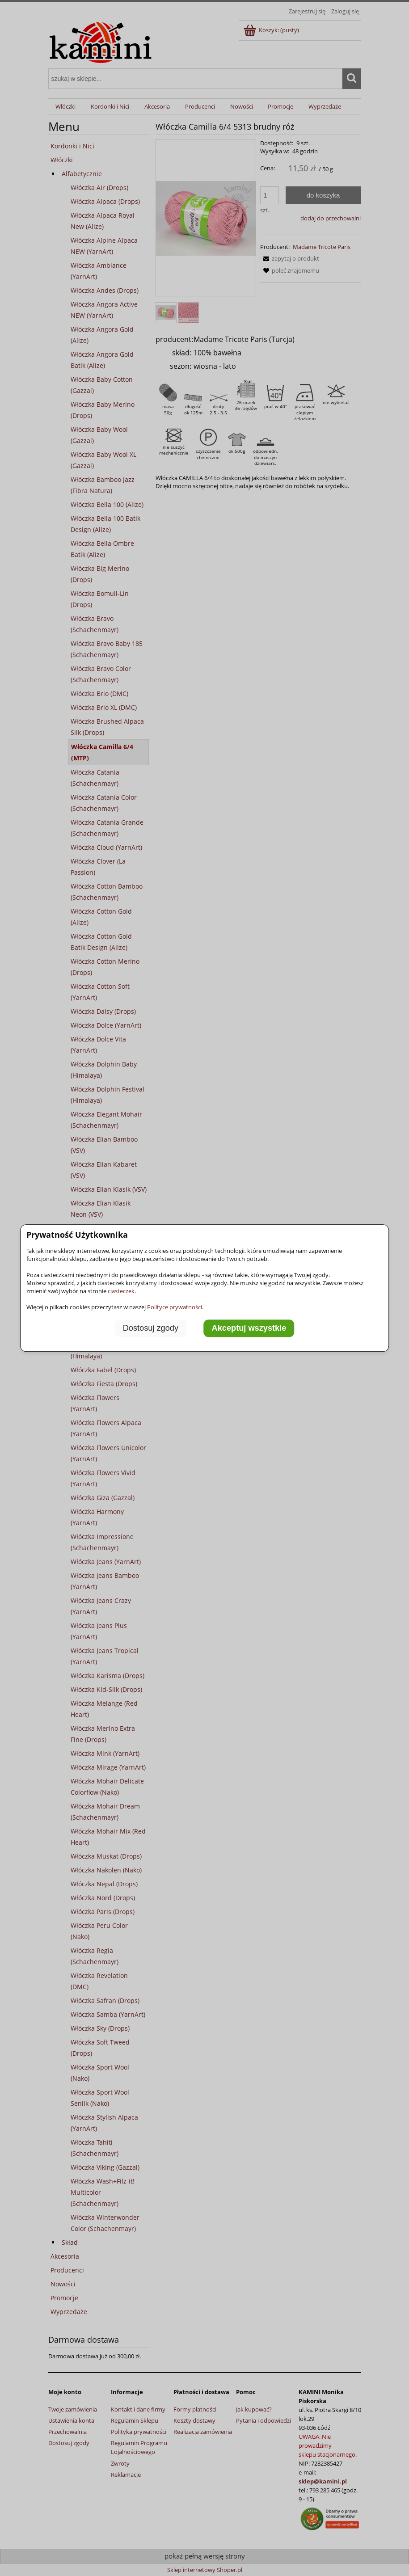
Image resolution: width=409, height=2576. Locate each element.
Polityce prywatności (174, 1307)
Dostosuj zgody (150, 1328)
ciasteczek (121, 1291)
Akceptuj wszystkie (249, 1328)
